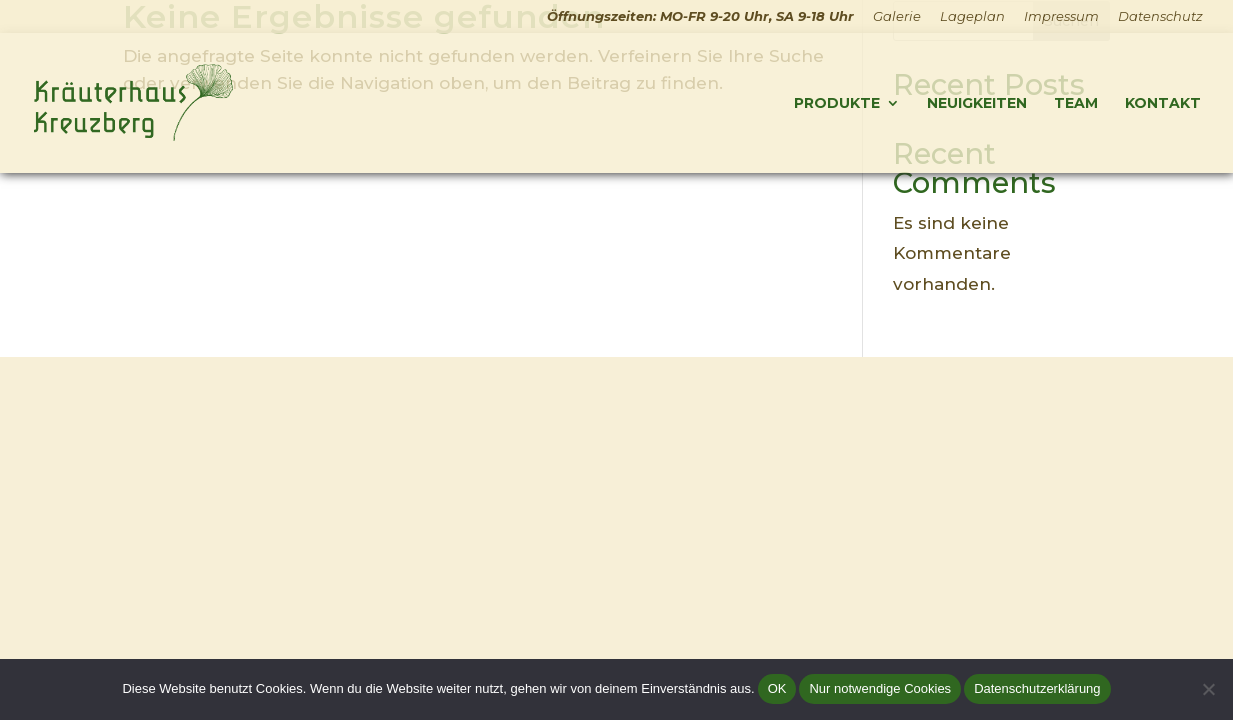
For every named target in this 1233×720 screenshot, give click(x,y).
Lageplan (972, 17)
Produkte (837, 104)
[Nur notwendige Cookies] (1208, 689)
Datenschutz (1160, 17)
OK (777, 688)
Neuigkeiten (977, 104)
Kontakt (1163, 104)
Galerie (897, 17)
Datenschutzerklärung (1037, 688)
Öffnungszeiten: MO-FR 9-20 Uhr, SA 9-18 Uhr (700, 17)
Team (1076, 104)
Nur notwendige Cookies (880, 688)
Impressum (1061, 17)
